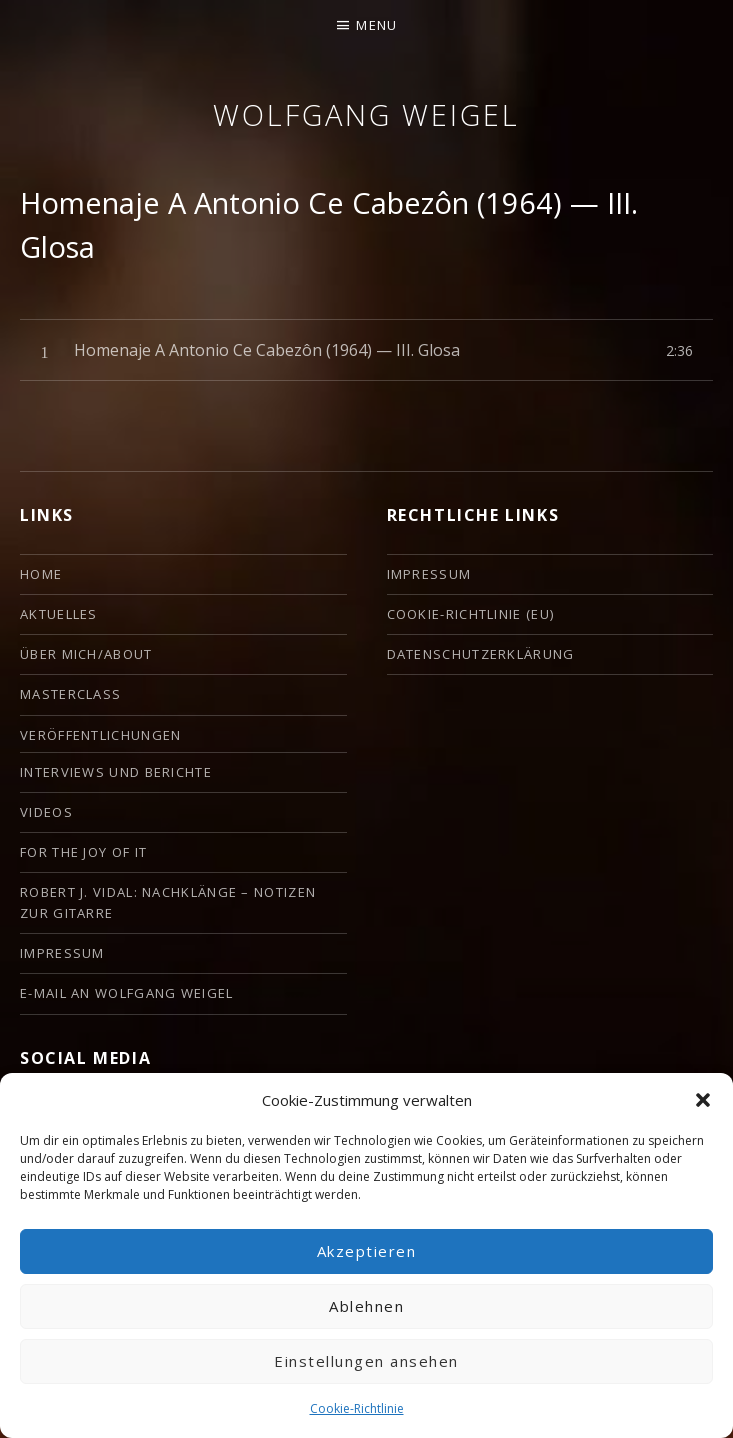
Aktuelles (59, 614)
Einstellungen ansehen (366, 1361)
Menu (376, 25)
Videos (46, 812)
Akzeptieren (367, 1251)
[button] (703, 1100)
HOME (41, 574)
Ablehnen (366, 1306)
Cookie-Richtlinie (357, 1408)
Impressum (62, 953)
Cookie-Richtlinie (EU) (471, 614)
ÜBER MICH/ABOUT (86, 654)
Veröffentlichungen (100, 735)
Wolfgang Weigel (366, 114)
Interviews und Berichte (116, 772)
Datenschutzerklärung (481, 654)
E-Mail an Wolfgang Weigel (127, 993)
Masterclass (70, 694)
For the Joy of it (83, 852)
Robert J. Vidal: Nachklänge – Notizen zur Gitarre (168, 902)
